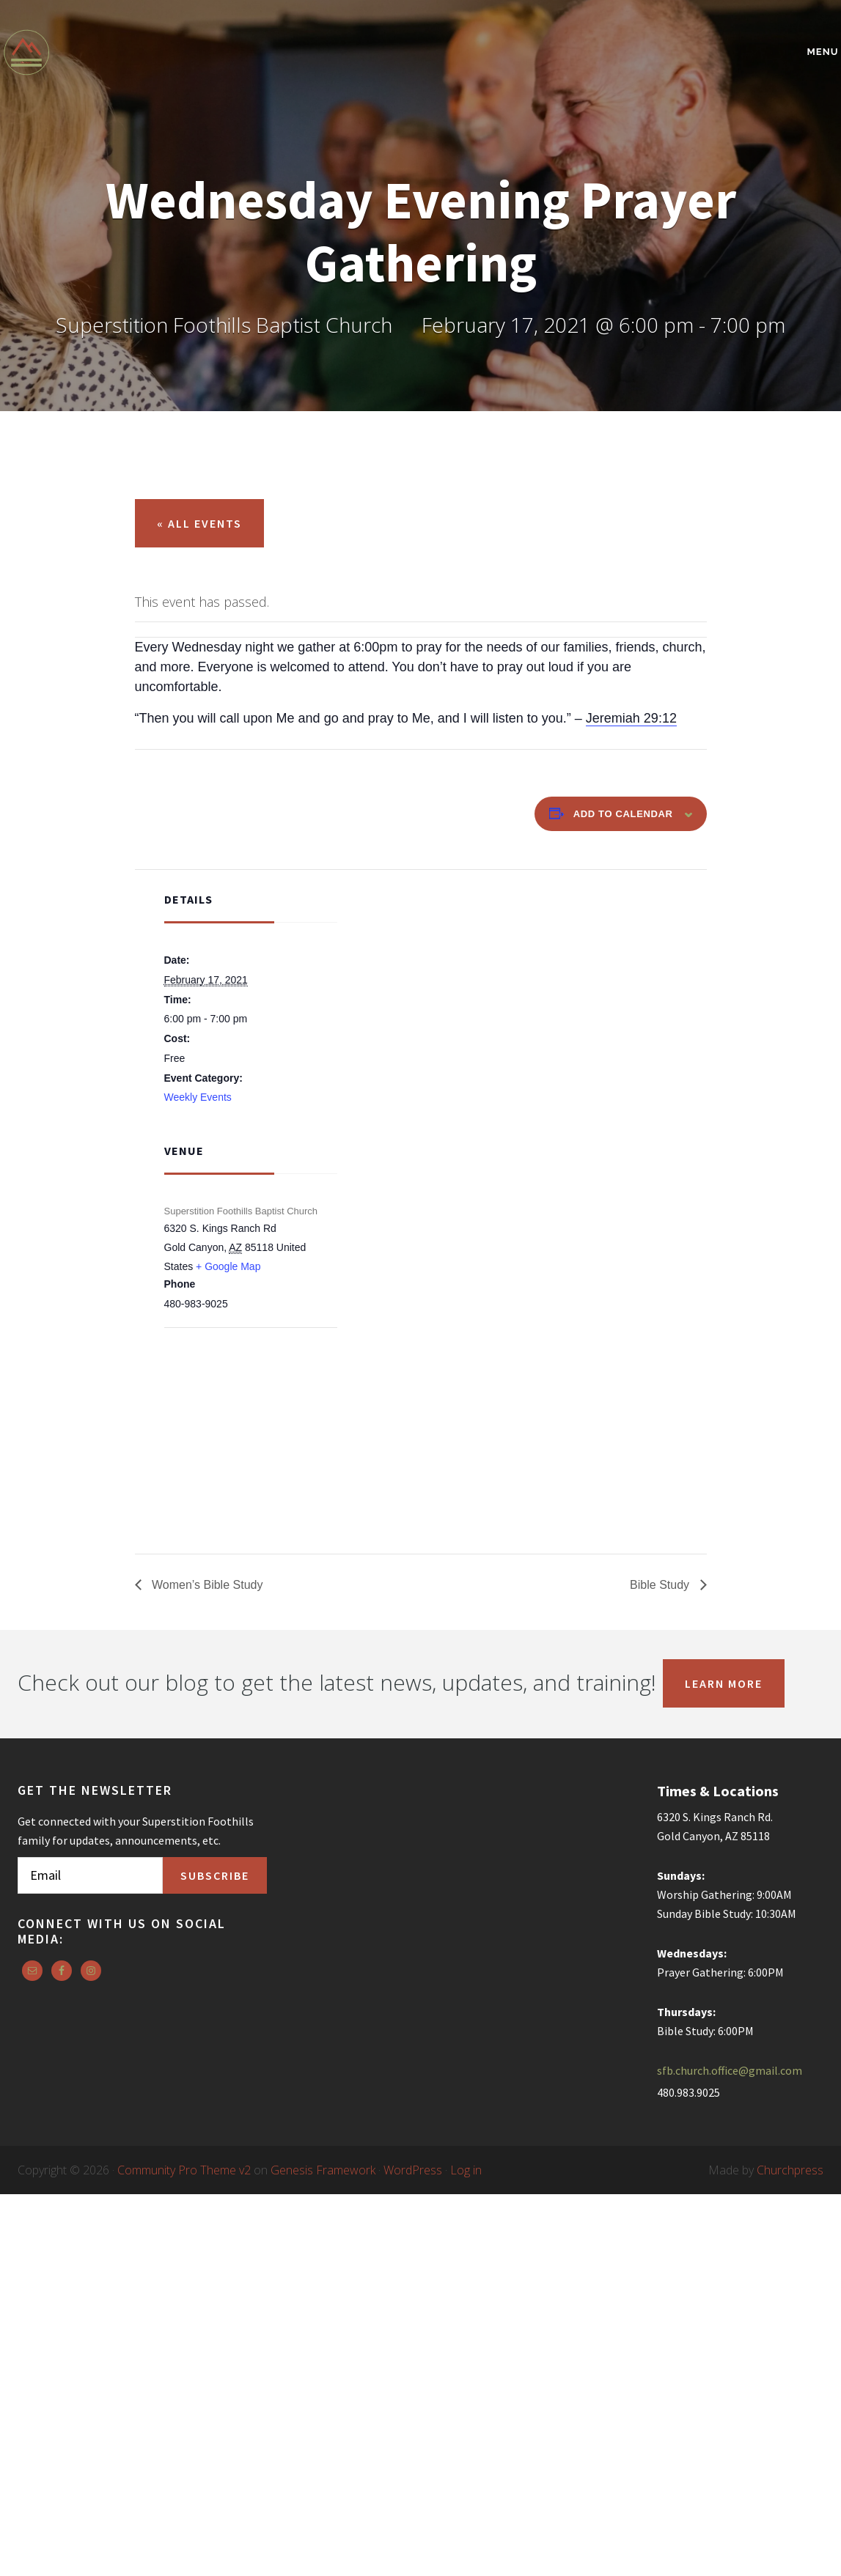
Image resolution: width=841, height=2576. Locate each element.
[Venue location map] (241, 1406)
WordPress (412, 2170)
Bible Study (661, 1585)
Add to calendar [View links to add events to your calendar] (623, 813)
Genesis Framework (323, 2170)
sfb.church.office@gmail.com (729, 2070)
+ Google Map (228, 1266)
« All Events (199, 523)
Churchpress (790, 2170)
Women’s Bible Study (206, 1585)
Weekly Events (198, 1097)
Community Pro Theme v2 (184, 2170)
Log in (466, 2170)
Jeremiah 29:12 (631, 718)
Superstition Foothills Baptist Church (131, 52)
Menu (823, 51)
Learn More (724, 1683)
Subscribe (214, 1875)
